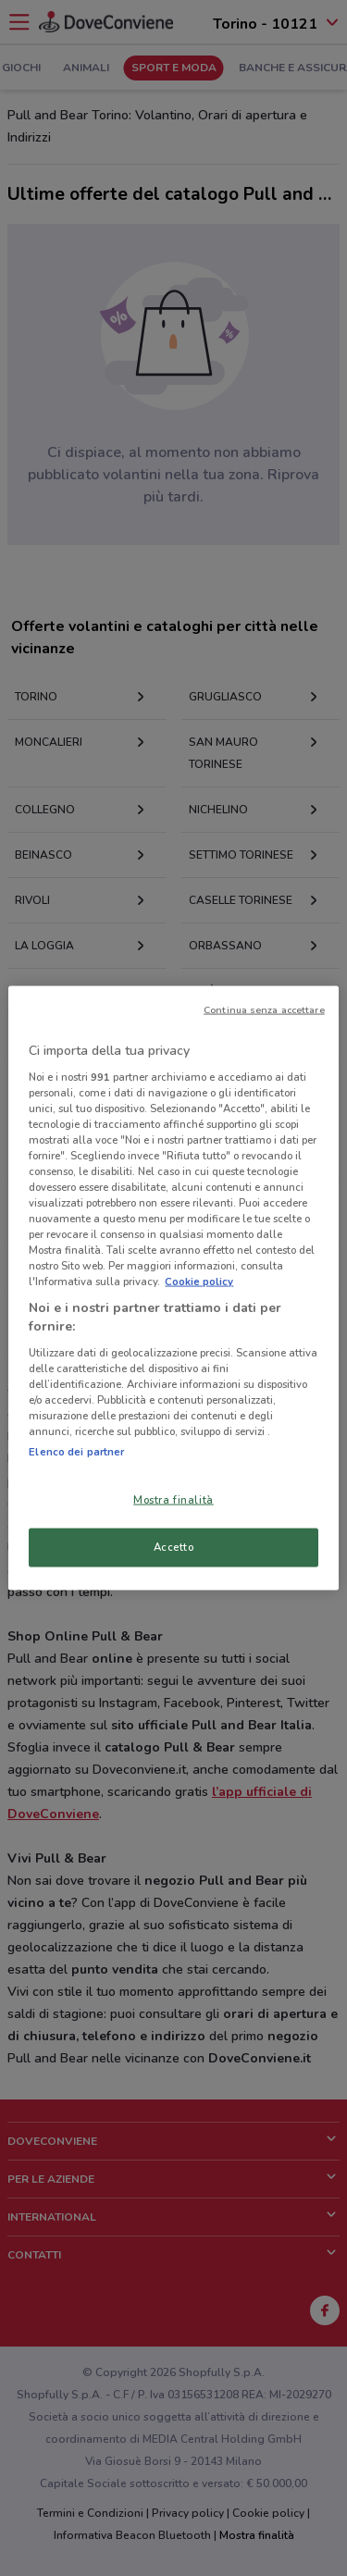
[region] (173, 1288)
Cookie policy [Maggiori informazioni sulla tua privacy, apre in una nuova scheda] (199, 1281)
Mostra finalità (173, 1499)
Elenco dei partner (76, 1451)
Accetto (174, 1547)
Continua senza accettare (264, 1010)
